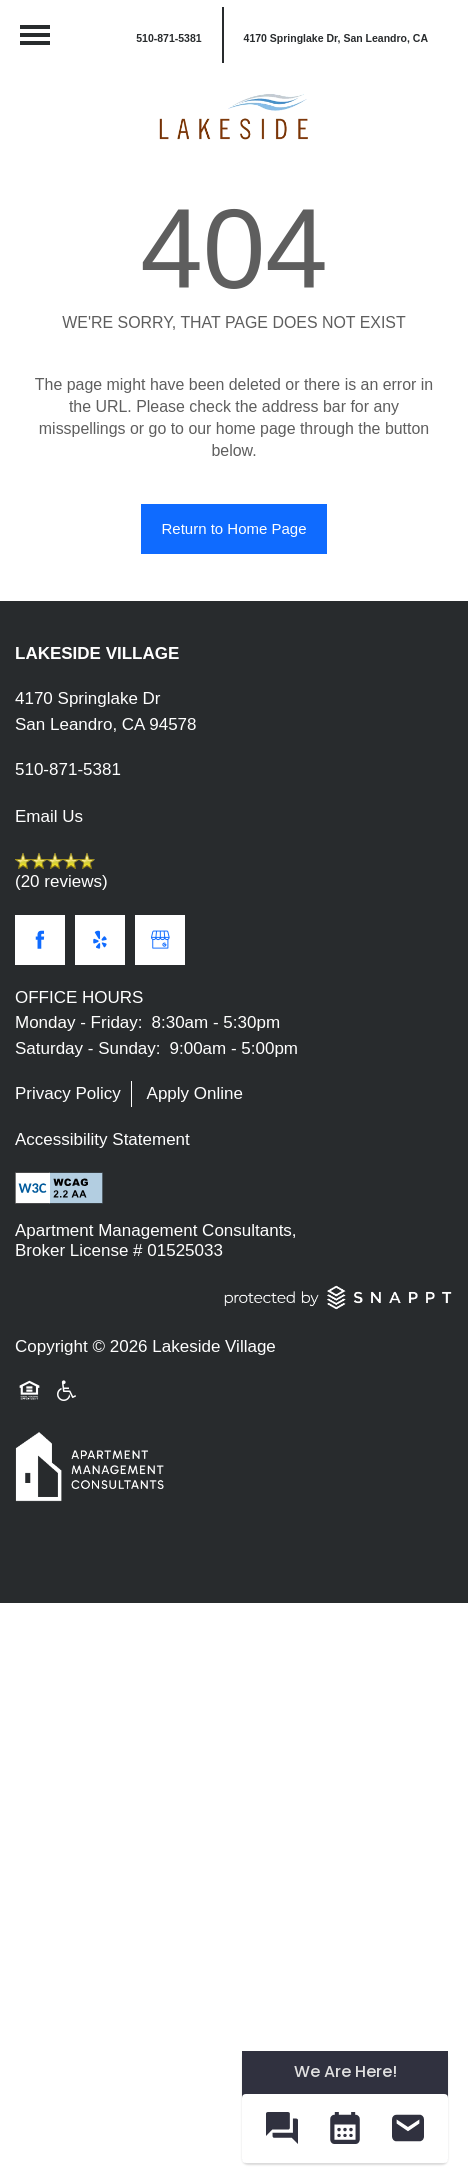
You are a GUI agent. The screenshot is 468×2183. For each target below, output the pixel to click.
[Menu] (35, 35)
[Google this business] (160, 940)
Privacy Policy (68, 1093)
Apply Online (195, 1093)
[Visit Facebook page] (40, 940)
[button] (335, 35)
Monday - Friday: (79, 1022)
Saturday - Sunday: (88, 1048)
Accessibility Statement (102, 1139)
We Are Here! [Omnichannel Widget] (345, 2071)
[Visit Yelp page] (100, 940)
